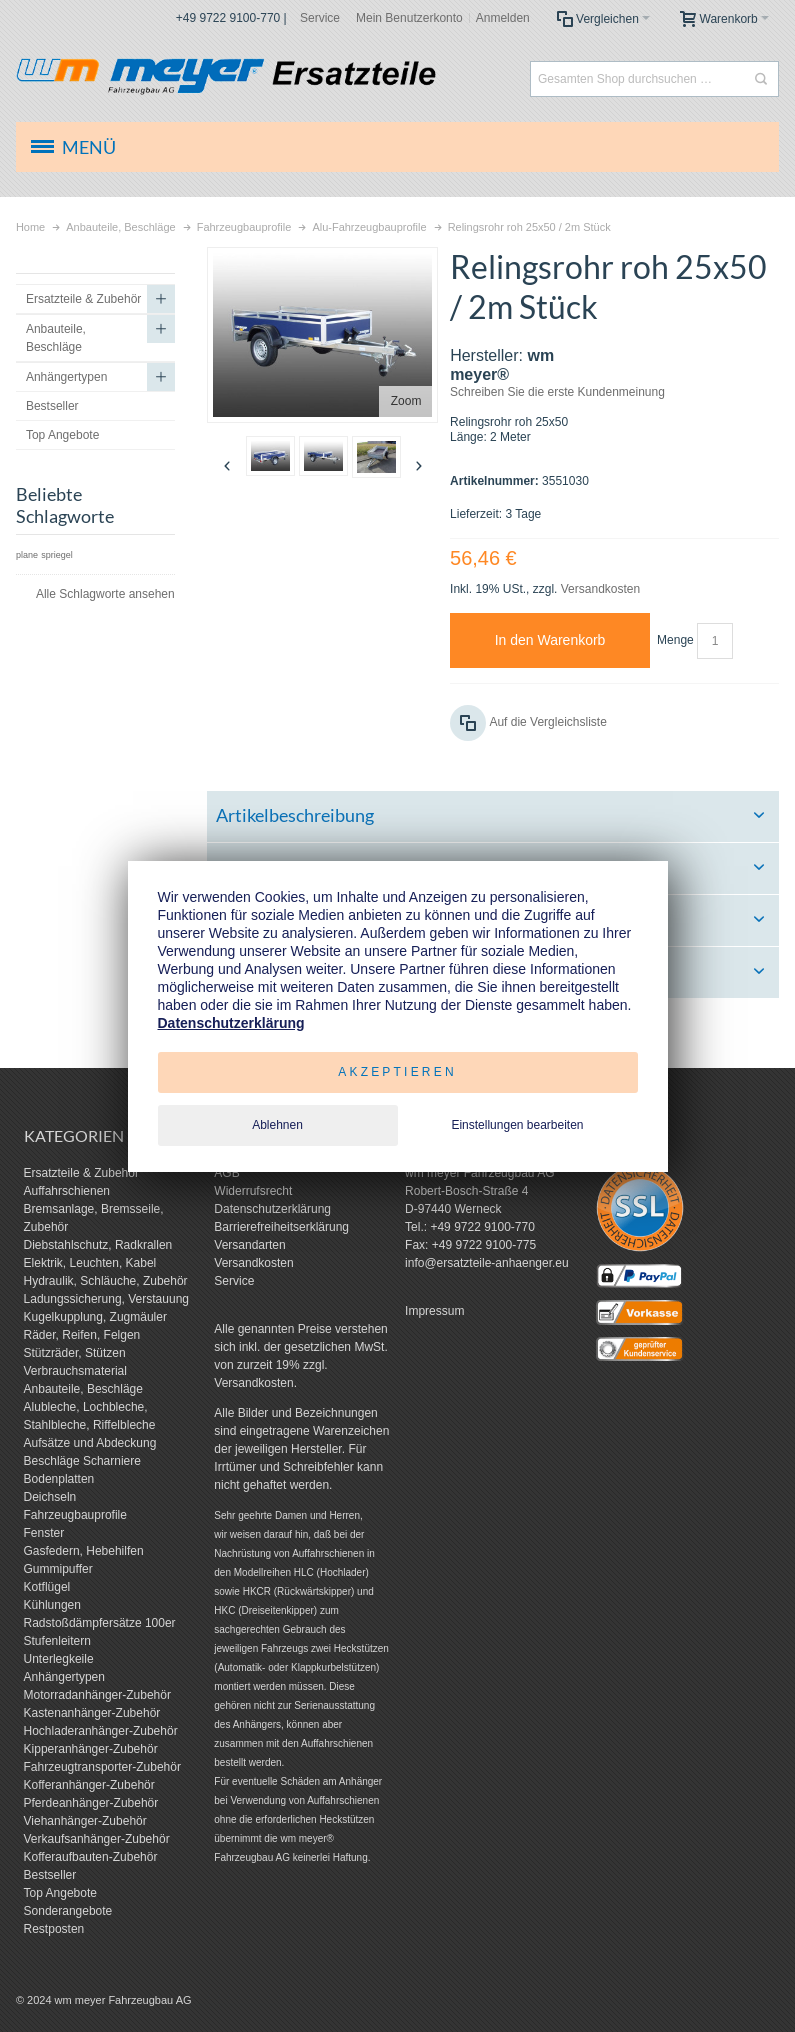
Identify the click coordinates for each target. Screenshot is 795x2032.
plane (27, 555)
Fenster (44, 1533)
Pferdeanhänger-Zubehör (91, 1803)
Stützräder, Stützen (75, 1353)
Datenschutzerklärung (272, 1209)
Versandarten (249, 1245)
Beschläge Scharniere (82, 1461)
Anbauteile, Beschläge (83, 1389)
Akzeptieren (397, 1072)
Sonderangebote (68, 1911)
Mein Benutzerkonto (409, 18)
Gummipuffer (58, 1569)
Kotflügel (47, 1587)
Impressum (434, 1311)
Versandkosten (600, 589)
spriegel (57, 555)
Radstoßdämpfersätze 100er (100, 1623)
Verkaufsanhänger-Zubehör (97, 1839)
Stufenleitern (57, 1641)
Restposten (54, 1929)
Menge (675, 640)
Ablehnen (277, 1125)
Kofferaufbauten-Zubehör (91, 1857)
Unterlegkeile (59, 1659)
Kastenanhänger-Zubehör (92, 1713)
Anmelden (503, 18)
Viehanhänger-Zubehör (85, 1821)
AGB (226, 1173)
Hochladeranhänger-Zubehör (101, 1731)
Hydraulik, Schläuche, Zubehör (106, 1281)
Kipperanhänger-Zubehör (91, 1749)
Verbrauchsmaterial (75, 1371)
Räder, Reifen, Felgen (82, 1335)
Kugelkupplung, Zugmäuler (95, 1317)
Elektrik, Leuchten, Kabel (90, 1263)
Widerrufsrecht (253, 1191)
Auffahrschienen (67, 1191)
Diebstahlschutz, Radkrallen (98, 1245)
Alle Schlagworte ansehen (105, 594)
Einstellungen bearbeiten (517, 1125)
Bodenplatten (59, 1479)
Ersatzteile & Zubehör (81, 1173)
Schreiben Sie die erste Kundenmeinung (557, 392)
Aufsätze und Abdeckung (90, 1443)
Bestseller (50, 1875)
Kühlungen (52, 1605)
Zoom (406, 401)
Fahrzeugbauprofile (75, 1515)
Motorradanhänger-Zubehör (97, 1695)
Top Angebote (60, 1893)
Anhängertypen (64, 1677)
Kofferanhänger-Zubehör (89, 1785)
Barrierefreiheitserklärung (281, 1227)
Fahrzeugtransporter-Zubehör (102, 1767)
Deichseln (50, 1497)
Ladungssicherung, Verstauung (106, 1299)
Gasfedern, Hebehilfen (84, 1551)
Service (320, 18)
